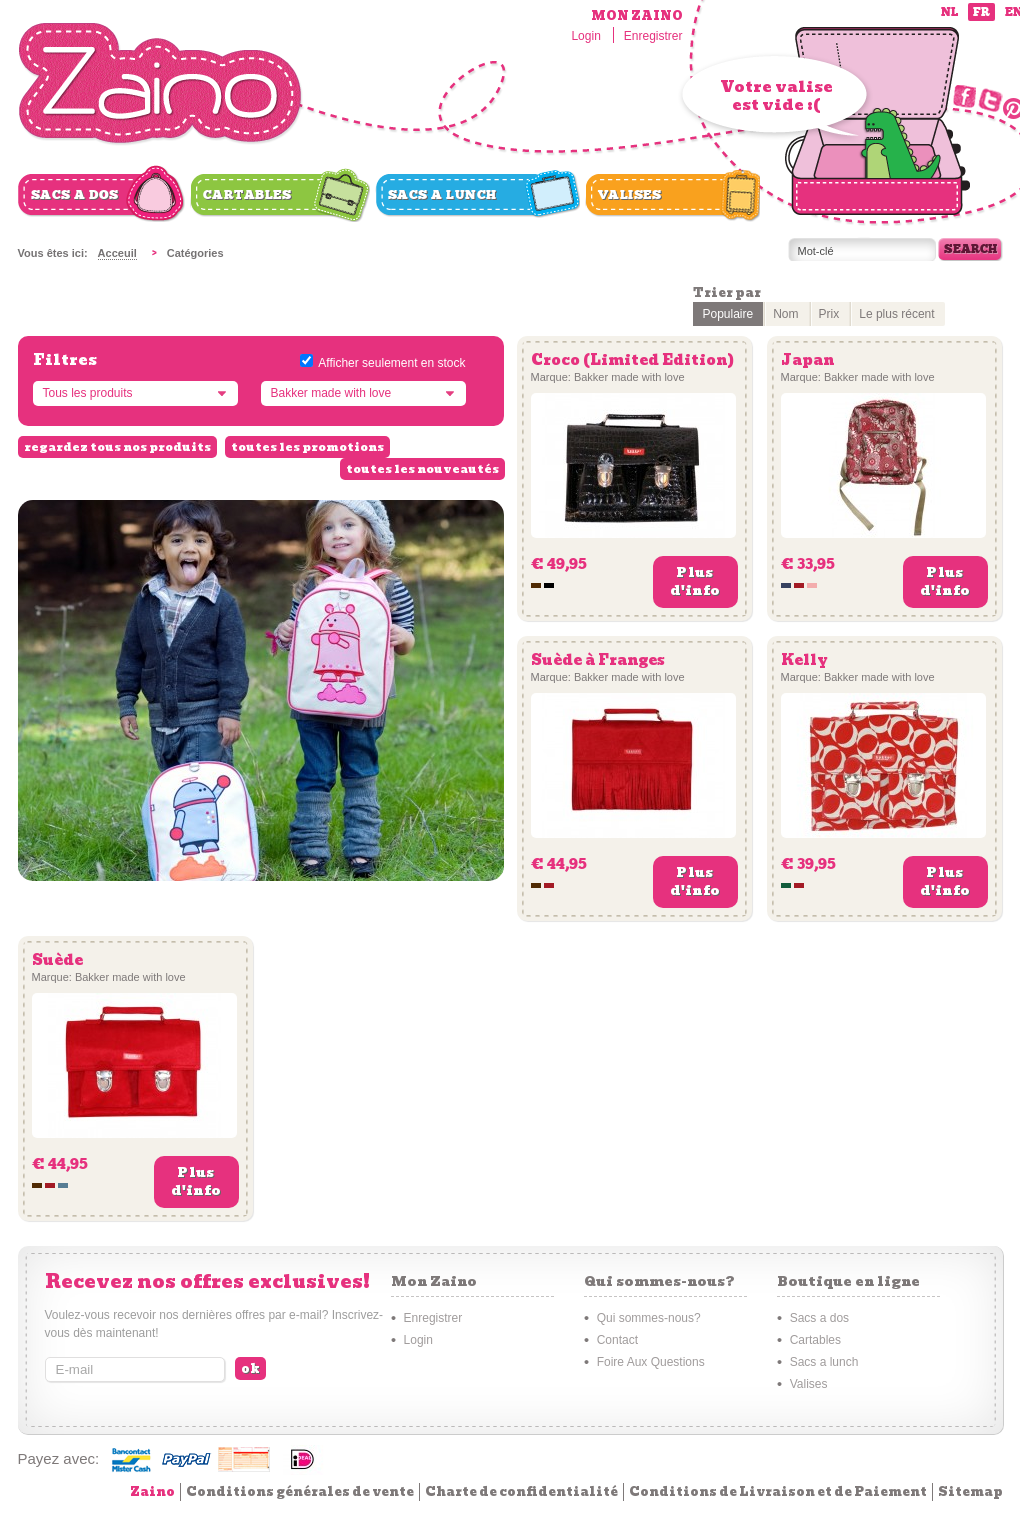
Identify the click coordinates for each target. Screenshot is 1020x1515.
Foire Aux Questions (651, 1362)
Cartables (247, 195)
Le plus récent (896, 314)
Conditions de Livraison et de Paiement (778, 1491)
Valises (630, 195)
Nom (785, 314)
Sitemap (970, 1491)
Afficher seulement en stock (391, 363)
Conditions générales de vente (300, 1491)
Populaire (728, 314)
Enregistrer (653, 36)
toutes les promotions (307, 447)
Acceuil (117, 253)
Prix (829, 314)
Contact (617, 1340)
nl (949, 12)
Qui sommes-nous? (649, 1318)
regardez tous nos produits (117, 447)
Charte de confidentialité (521, 1491)
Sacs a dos (75, 195)
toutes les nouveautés (422, 469)
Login (585, 36)
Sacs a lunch (442, 195)
